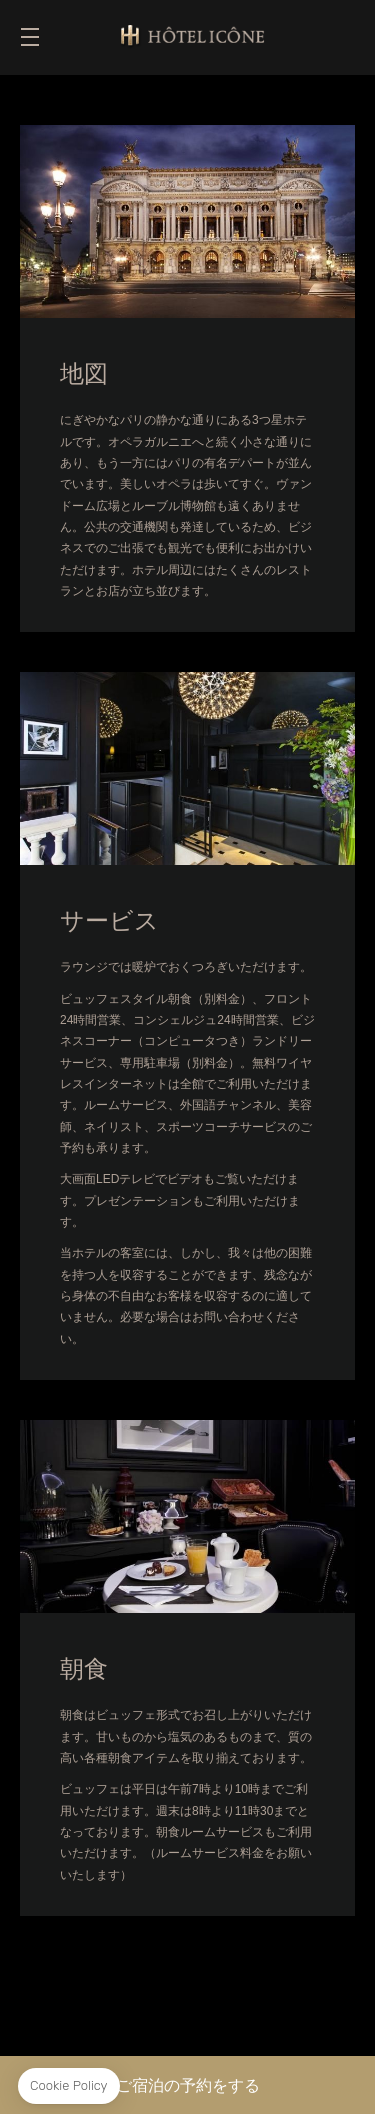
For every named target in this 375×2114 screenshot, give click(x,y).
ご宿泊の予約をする (188, 2085)
